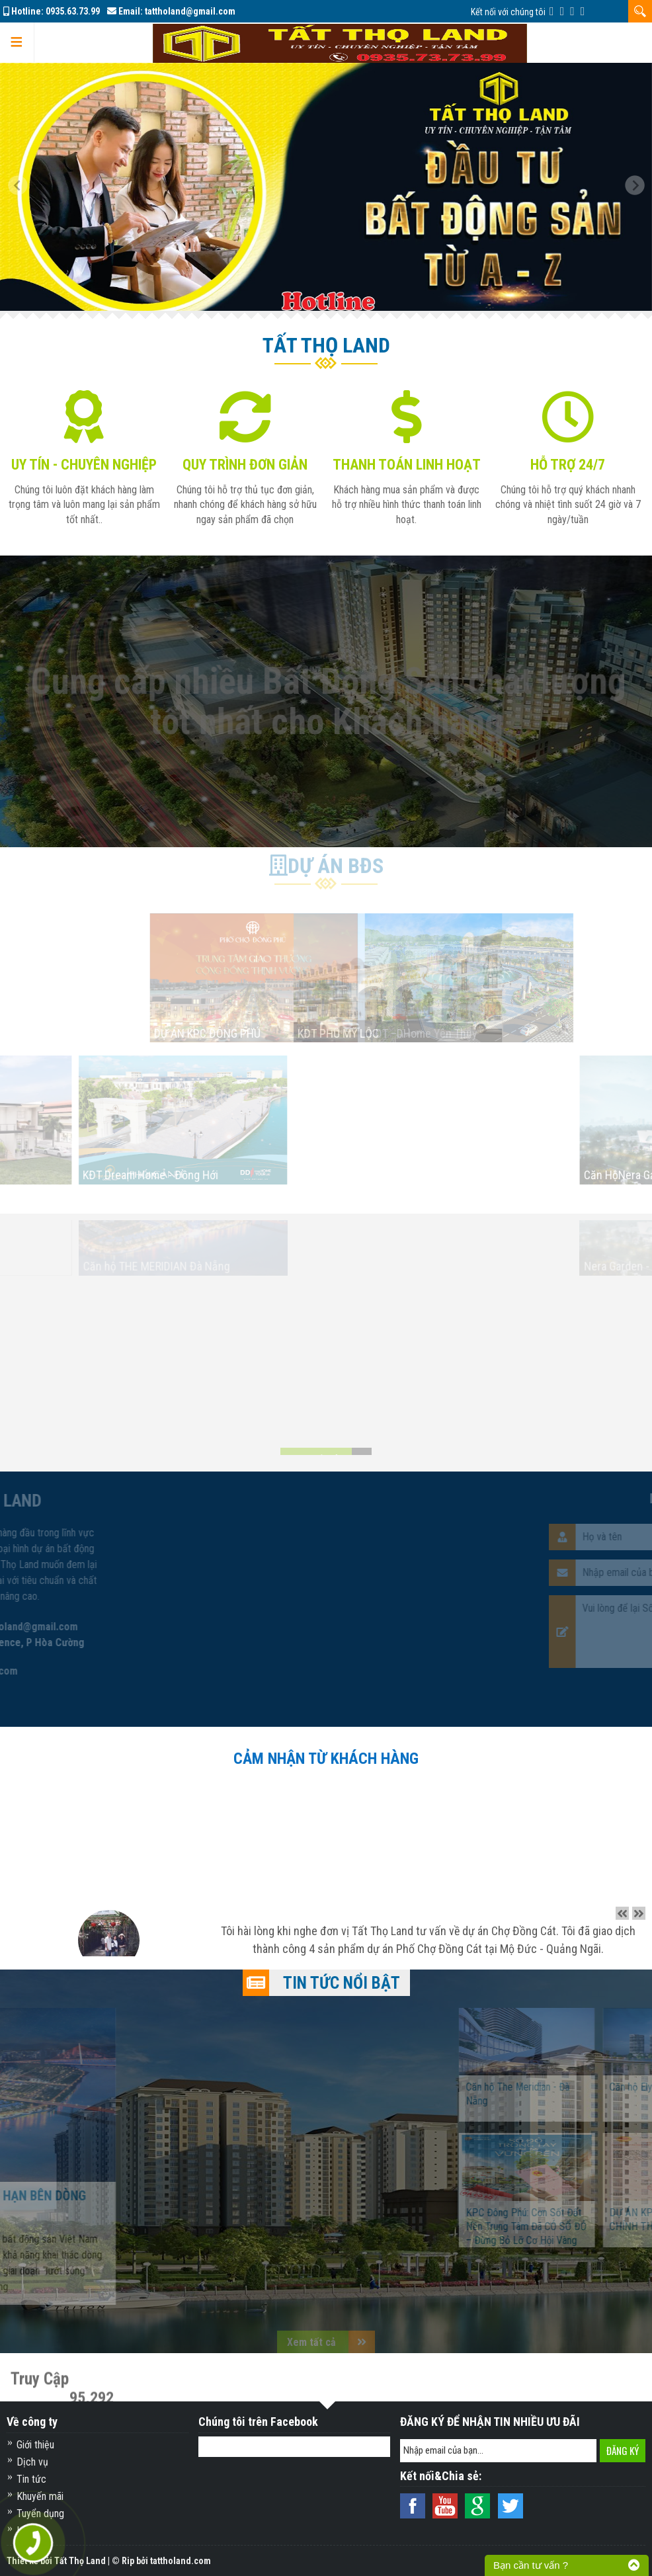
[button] (23, 187)
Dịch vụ (32, 2462)
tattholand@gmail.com (190, 11)
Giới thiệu (35, 2444)
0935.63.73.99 (73, 11)
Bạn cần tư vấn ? (530, 2565)
